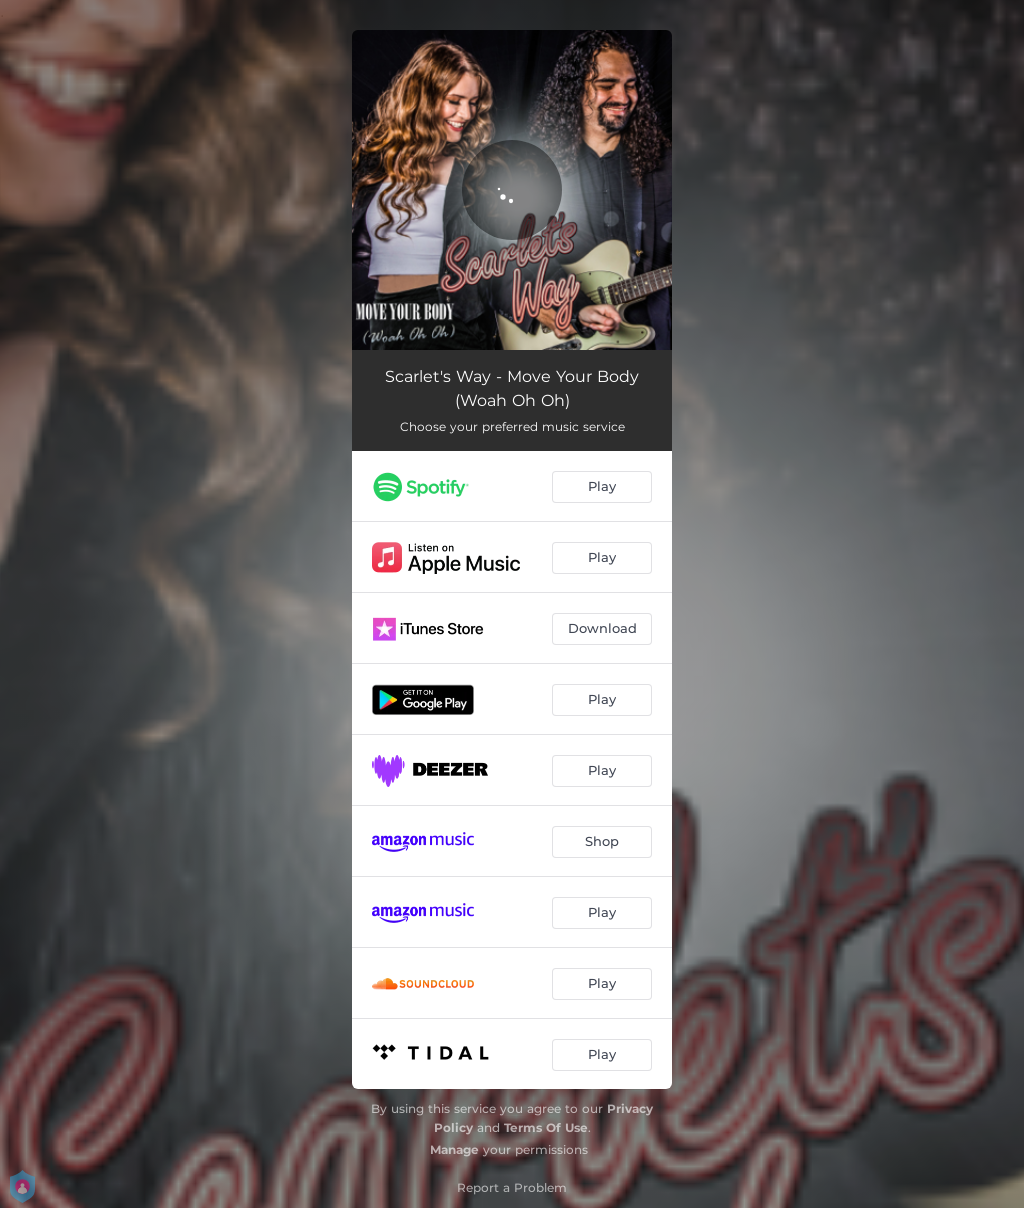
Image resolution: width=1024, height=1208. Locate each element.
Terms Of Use (546, 1127)
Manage (454, 1149)
